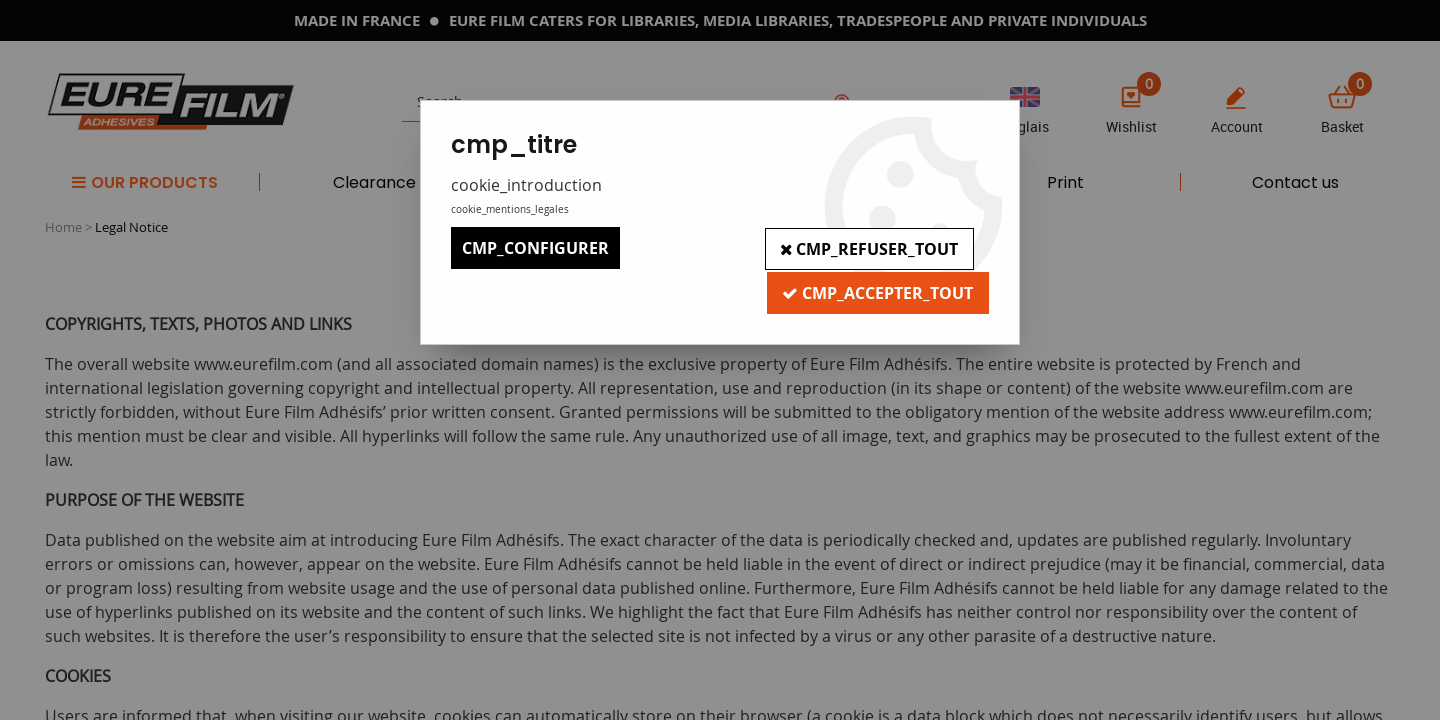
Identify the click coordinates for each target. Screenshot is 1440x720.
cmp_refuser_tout (868, 248)
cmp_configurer (535, 248)
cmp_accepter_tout (877, 290)
